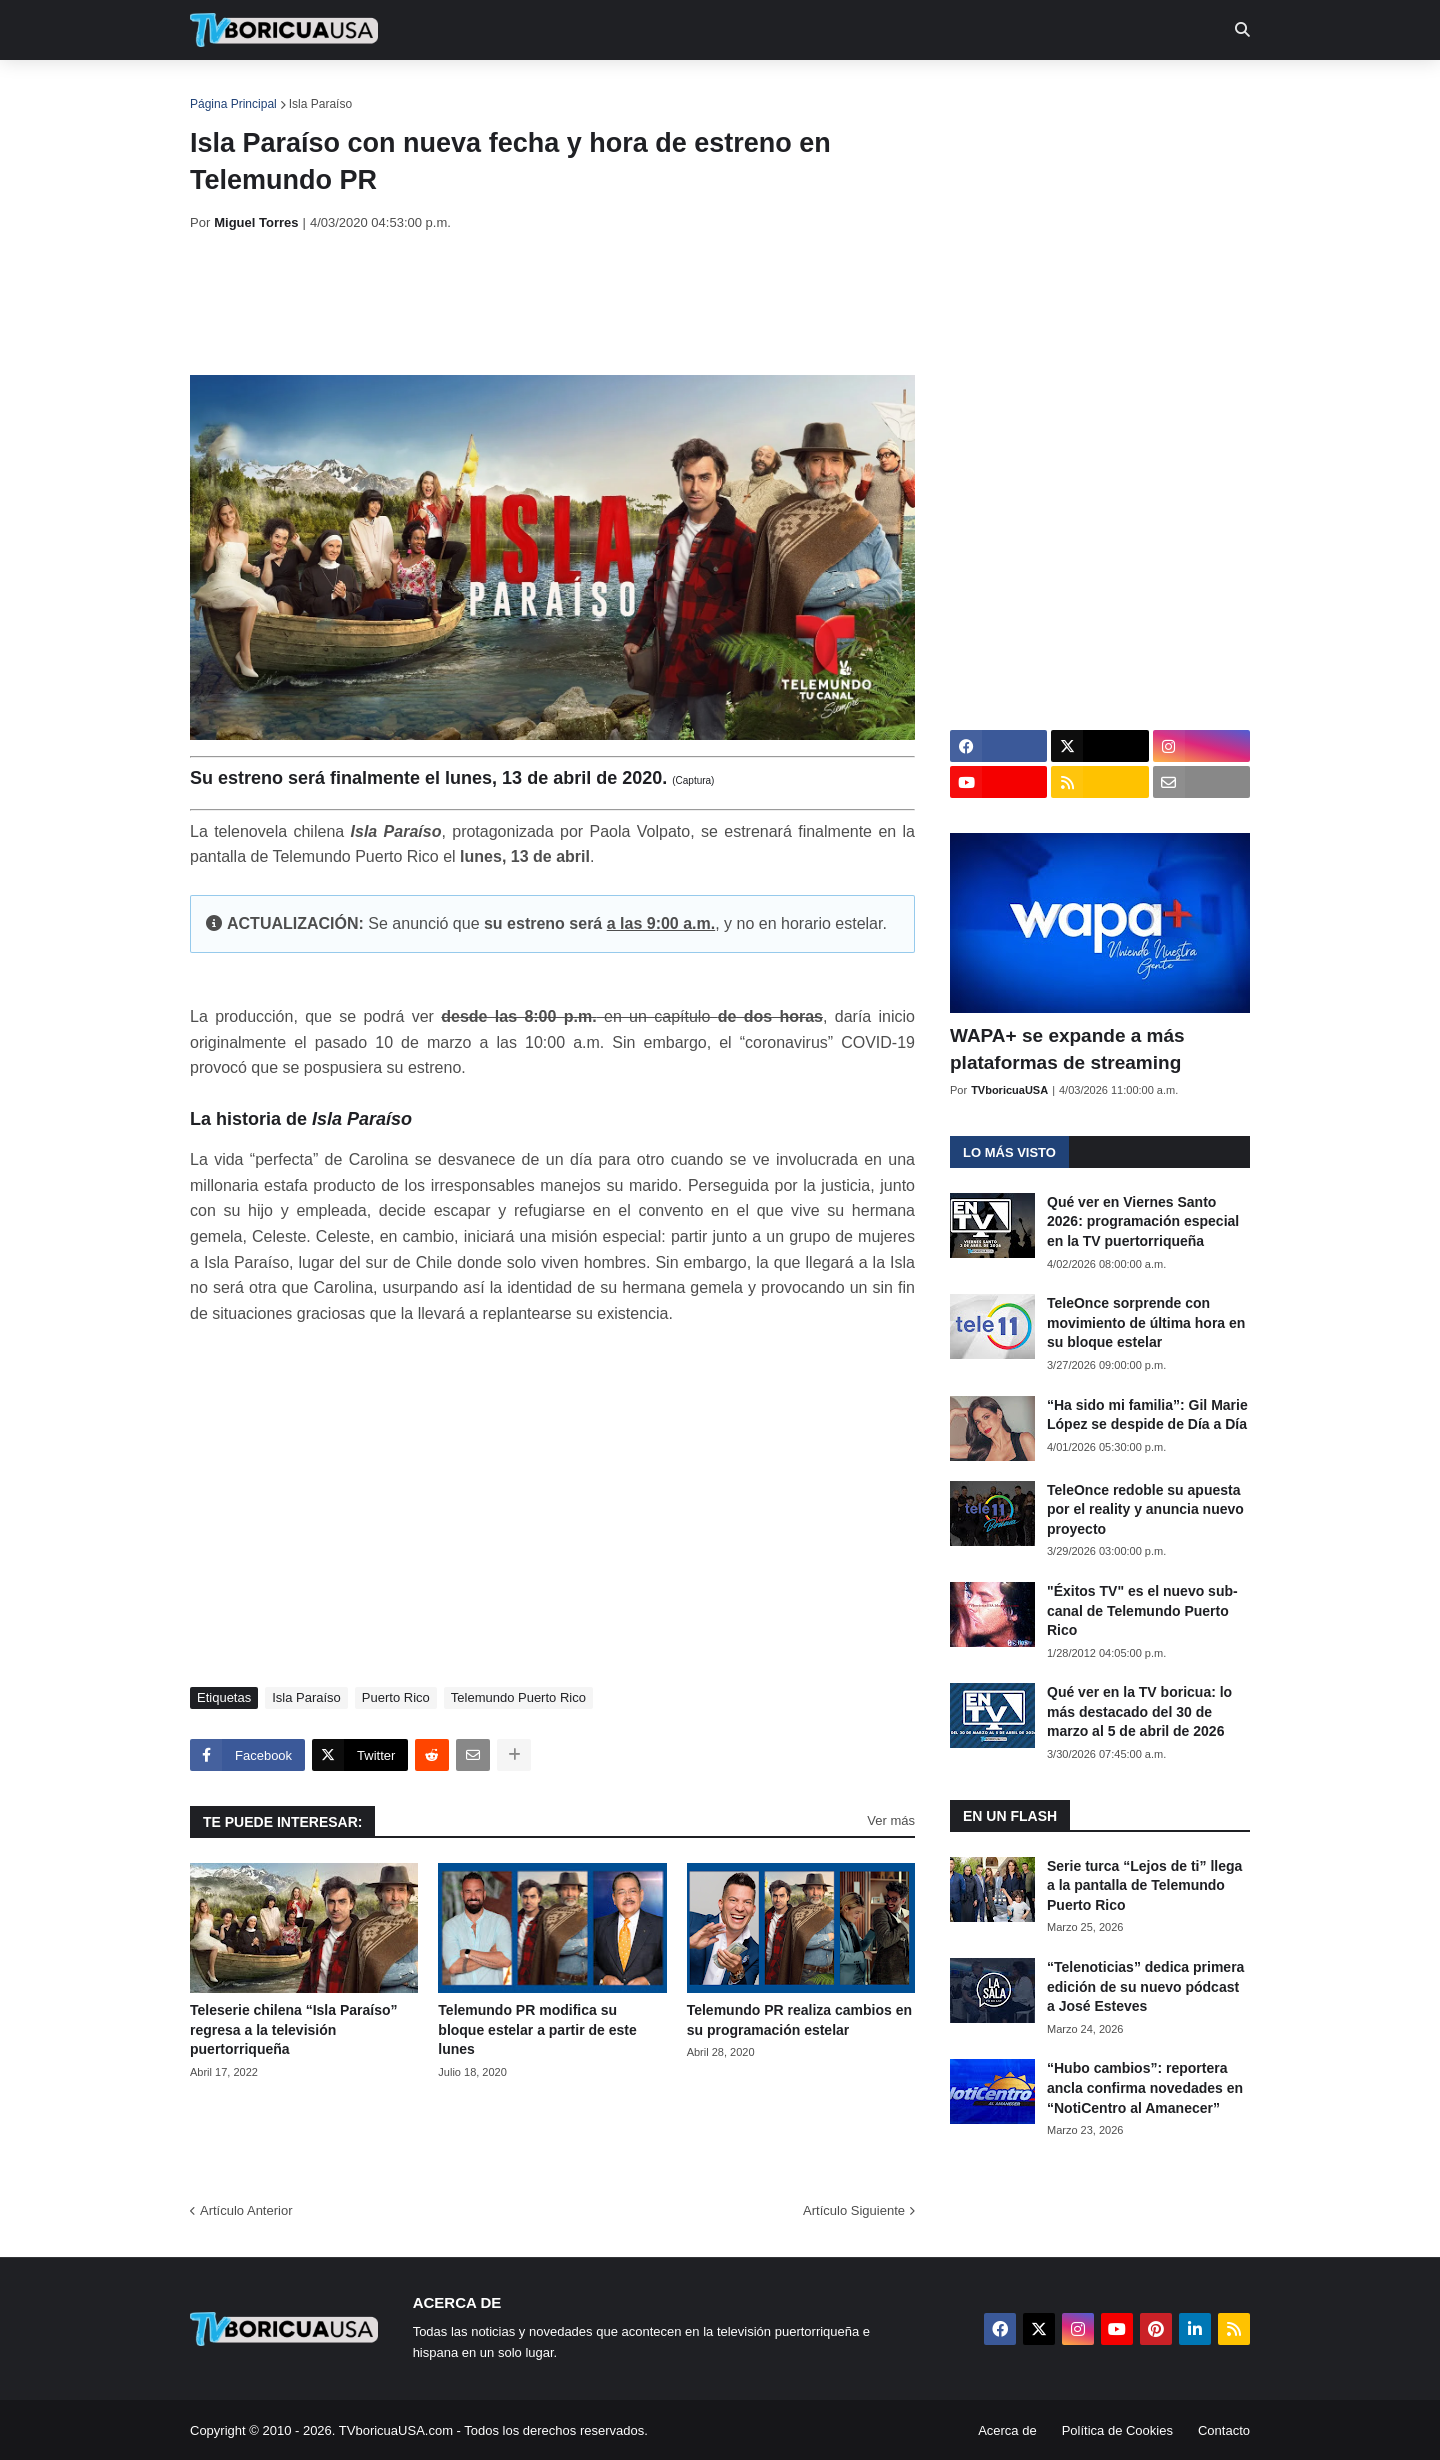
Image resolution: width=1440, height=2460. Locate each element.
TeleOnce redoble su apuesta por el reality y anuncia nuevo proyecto (1145, 1509)
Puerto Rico (396, 1697)
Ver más (891, 1820)
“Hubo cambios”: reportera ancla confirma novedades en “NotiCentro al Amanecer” (1145, 2087)
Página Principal (233, 104)
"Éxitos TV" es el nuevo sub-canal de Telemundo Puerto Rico (1142, 1610)
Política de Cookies (1117, 2430)
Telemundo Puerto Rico (518, 1697)
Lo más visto (1009, 1152)
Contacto (1224, 2430)
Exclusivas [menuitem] (823, 90)
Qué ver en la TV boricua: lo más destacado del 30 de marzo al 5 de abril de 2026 (1139, 1711)
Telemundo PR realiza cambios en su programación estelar (799, 2020)
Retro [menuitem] (922, 90)
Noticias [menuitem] (311, 90)
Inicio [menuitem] (226, 90)
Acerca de (1007, 2430)
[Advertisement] (554, 303)
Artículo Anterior (246, 2210)
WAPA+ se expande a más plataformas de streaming (1067, 1049)
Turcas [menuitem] (606, 90)
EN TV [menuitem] (409, 90)
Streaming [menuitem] (707, 90)
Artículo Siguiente (854, 2210)
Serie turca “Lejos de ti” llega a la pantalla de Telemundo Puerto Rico (1144, 1885)
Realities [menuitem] (510, 90)
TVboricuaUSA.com (396, 2430)
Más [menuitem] (992, 90)
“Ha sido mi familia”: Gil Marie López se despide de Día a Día (1147, 1415)
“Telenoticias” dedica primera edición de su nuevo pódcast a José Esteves (1145, 1986)
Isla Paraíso (320, 104)
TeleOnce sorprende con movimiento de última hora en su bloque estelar (1146, 1322)
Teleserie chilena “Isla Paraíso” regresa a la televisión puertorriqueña (294, 2029)
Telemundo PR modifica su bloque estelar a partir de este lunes (537, 2029)
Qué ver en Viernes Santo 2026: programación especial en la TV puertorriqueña (1143, 1221)
